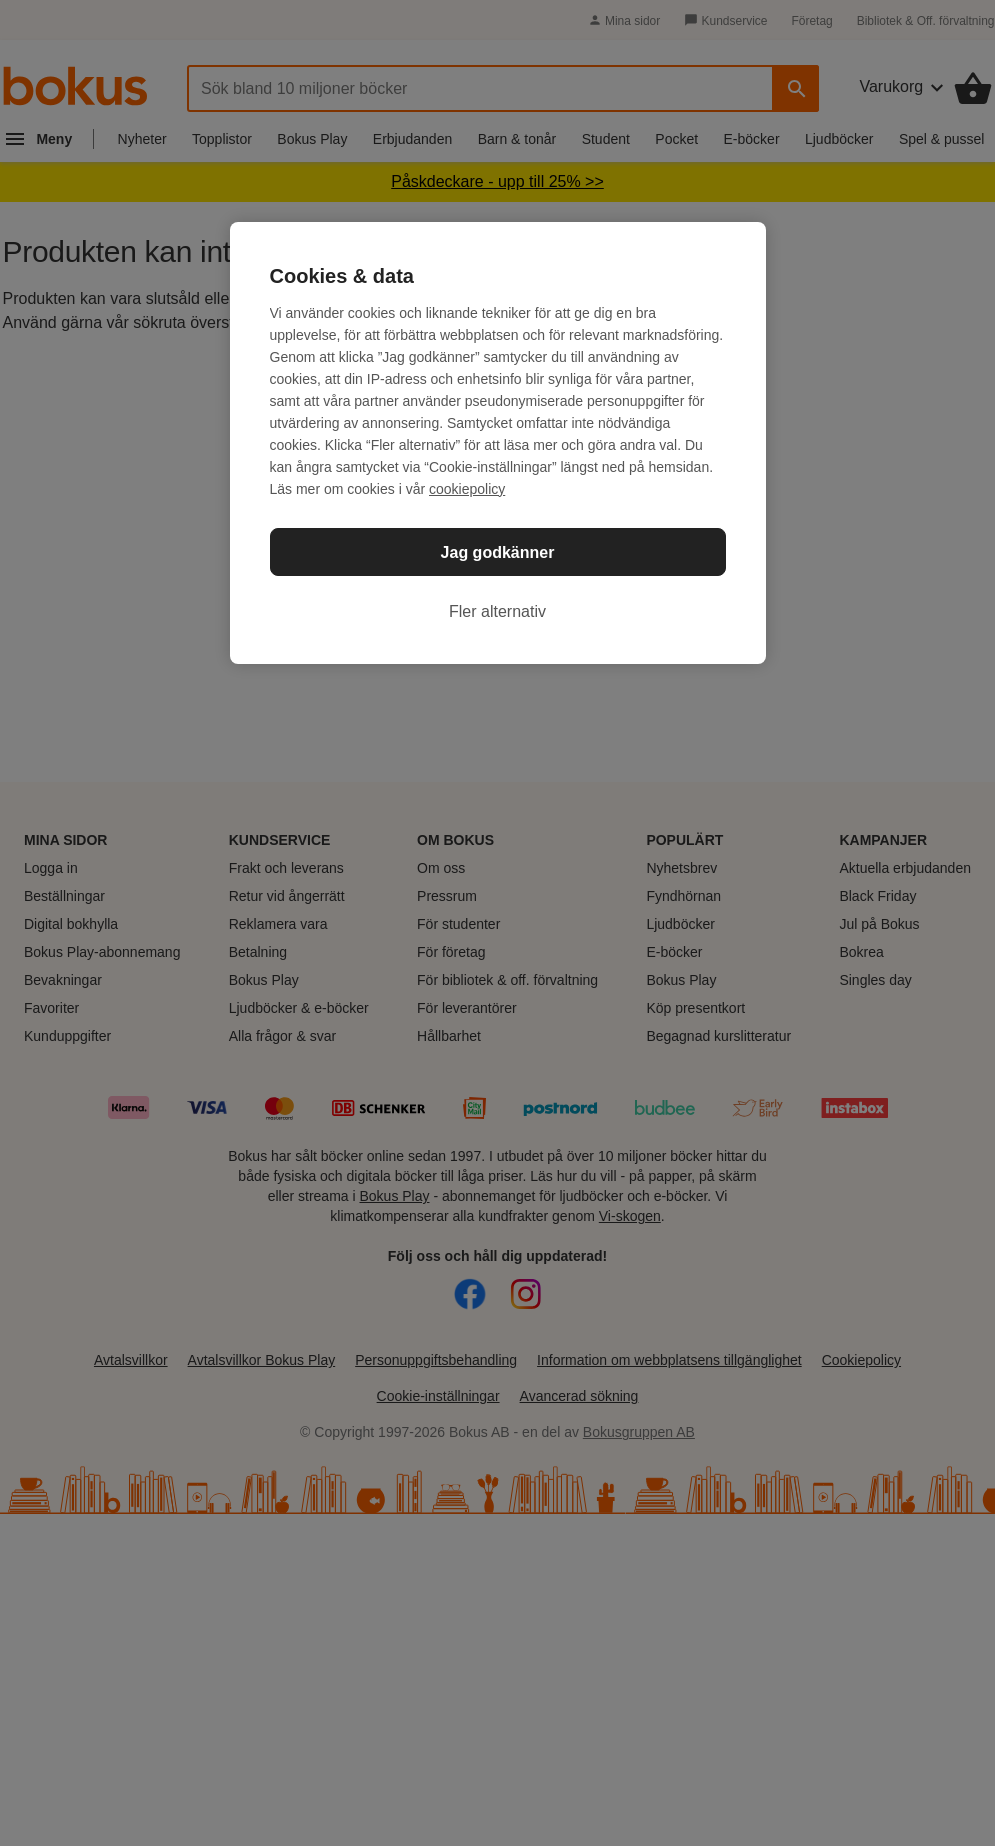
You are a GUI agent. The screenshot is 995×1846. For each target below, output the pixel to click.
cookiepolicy (467, 489)
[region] (498, 443)
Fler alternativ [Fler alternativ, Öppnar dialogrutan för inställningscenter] (497, 611)
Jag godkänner (498, 552)
